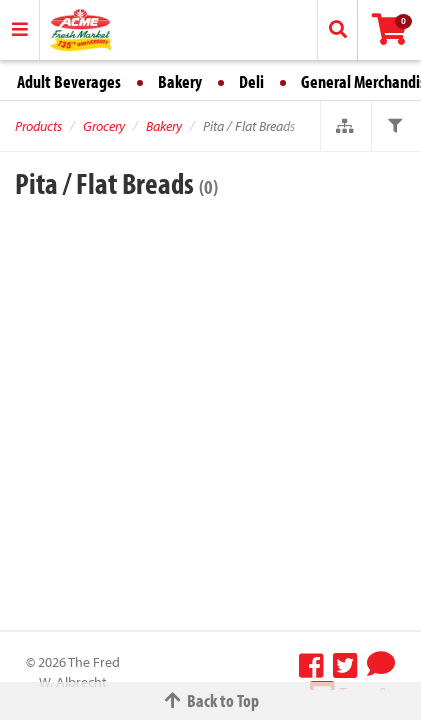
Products (38, 126)
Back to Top (211, 700)
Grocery (104, 126)
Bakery (180, 81)
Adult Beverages (69, 81)
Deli (251, 81)
